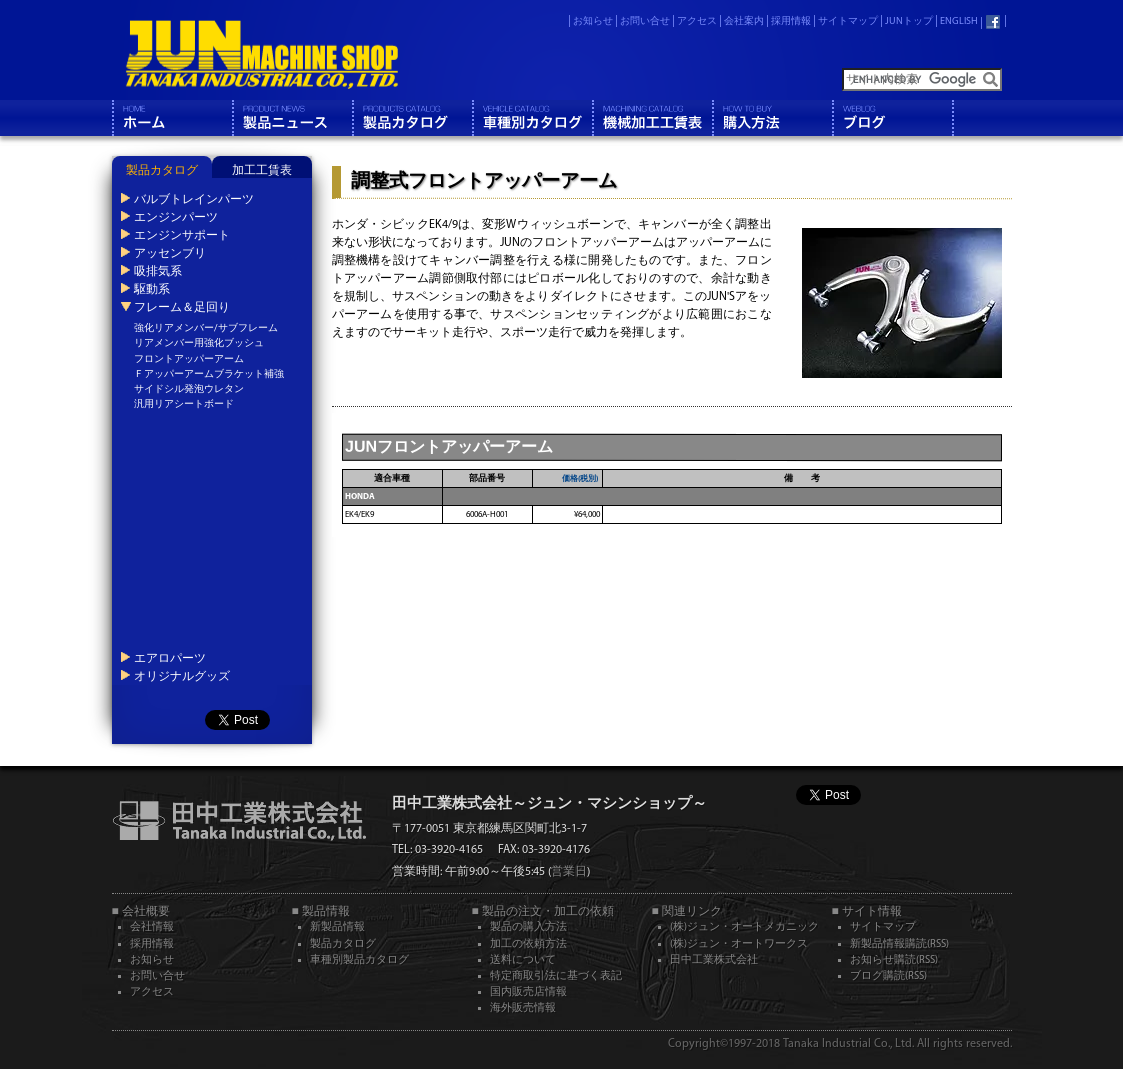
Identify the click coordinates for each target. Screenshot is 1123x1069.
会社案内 (744, 21)
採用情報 (791, 21)
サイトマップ (848, 21)
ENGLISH (959, 21)
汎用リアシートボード (184, 404)
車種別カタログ (532, 118)
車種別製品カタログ (359, 960)
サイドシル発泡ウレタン (189, 389)
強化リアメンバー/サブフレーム (206, 328)
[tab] (162, 167)
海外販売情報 (523, 1008)
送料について (523, 960)
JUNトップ (909, 21)
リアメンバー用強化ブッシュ (199, 343)
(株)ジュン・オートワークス (739, 944)
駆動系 (151, 289)
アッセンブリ (169, 253)
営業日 (569, 872)
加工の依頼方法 (528, 944)
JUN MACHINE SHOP (261, 55)
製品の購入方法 (528, 927)
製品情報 (292, 118)
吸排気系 (157, 271)
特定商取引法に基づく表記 (556, 976)
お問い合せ (645, 21)
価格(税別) (580, 479)
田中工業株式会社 (714, 960)
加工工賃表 (262, 171)
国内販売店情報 (528, 992)
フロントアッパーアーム (189, 359)
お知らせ (593, 21)
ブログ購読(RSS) (888, 976)
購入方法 (772, 118)
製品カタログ (412, 118)
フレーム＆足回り (181, 307)
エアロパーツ (169, 658)
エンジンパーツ (175, 217)
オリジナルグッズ (181, 676)
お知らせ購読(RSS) (894, 960)
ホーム (172, 118)
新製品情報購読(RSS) (899, 944)
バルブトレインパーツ (193, 199)
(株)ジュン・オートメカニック (744, 927)
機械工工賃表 (652, 118)
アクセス (697, 21)
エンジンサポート (181, 235)
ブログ (892, 118)
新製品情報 (337, 927)
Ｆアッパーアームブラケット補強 (209, 374)
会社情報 (152, 927)
